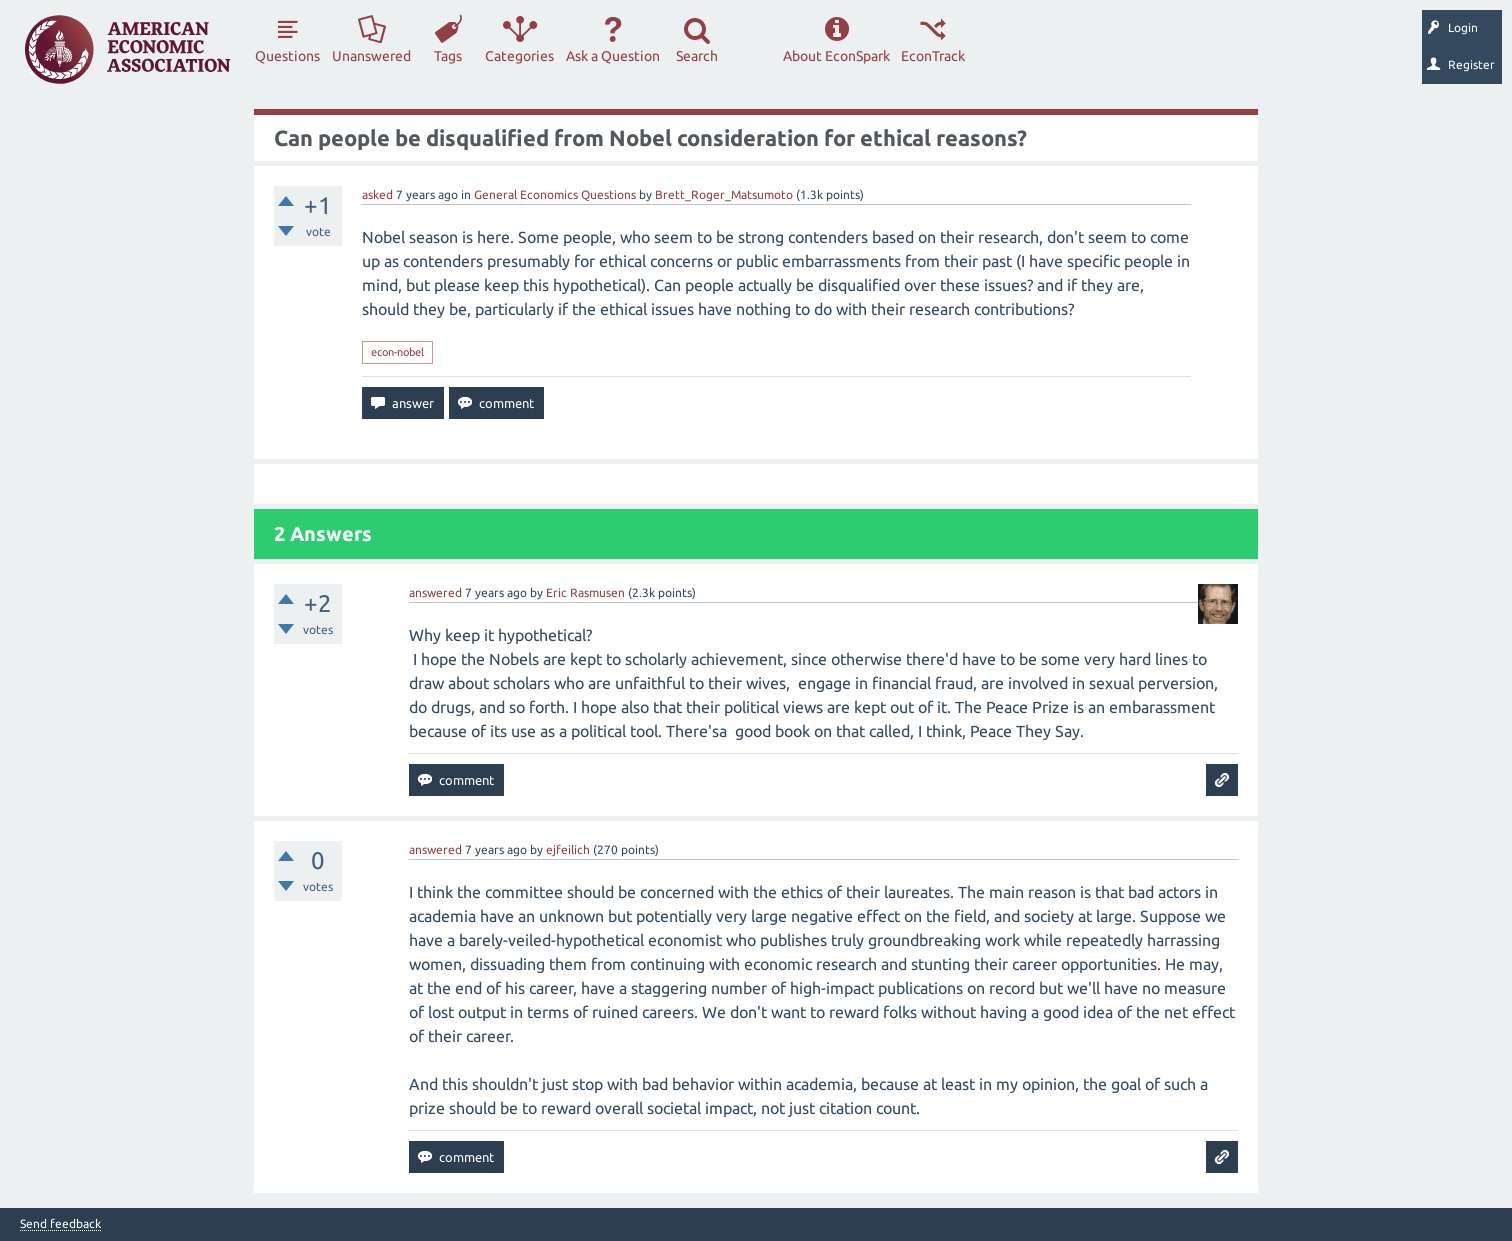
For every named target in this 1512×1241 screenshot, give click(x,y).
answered (435, 592)
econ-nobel (397, 352)
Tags (448, 56)
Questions (287, 56)
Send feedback (60, 1224)
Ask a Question (613, 56)
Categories (519, 56)
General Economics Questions (555, 194)
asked (377, 194)
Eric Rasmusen (585, 592)
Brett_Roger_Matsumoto (724, 194)
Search (697, 56)
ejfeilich (568, 849)
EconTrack (933, 56)
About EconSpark (836, 56)
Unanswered (371, 56)
